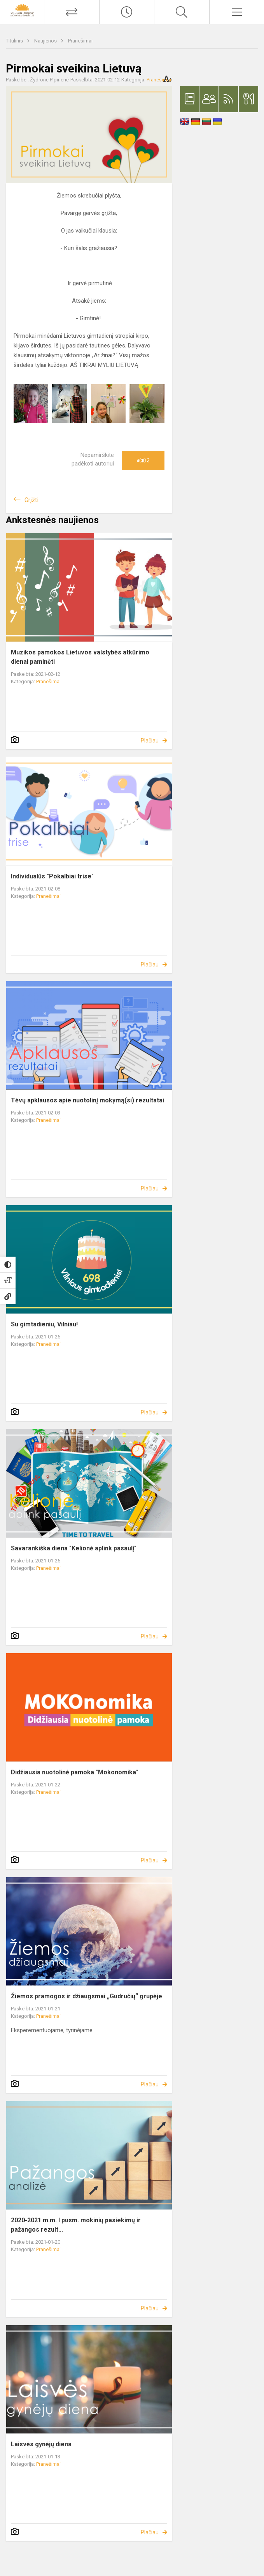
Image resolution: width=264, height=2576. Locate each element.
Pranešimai (80, 41)
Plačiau (150, 740)
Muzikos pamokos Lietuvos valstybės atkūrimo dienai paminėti (80, 657)
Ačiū (143, 460)
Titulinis (15, 41)
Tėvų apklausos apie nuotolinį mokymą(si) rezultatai (87, 1100)
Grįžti (31, 500)
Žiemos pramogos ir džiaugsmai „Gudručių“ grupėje (86, 1996)
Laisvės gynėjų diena (41, 2444)
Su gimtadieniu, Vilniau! (44, 1324)
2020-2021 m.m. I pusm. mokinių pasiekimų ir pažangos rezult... (76, 2224)
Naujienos (46, 41)
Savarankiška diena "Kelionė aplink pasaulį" (73, 1548)
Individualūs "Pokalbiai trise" (52, 876)
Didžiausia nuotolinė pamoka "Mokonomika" (74, 1772)
